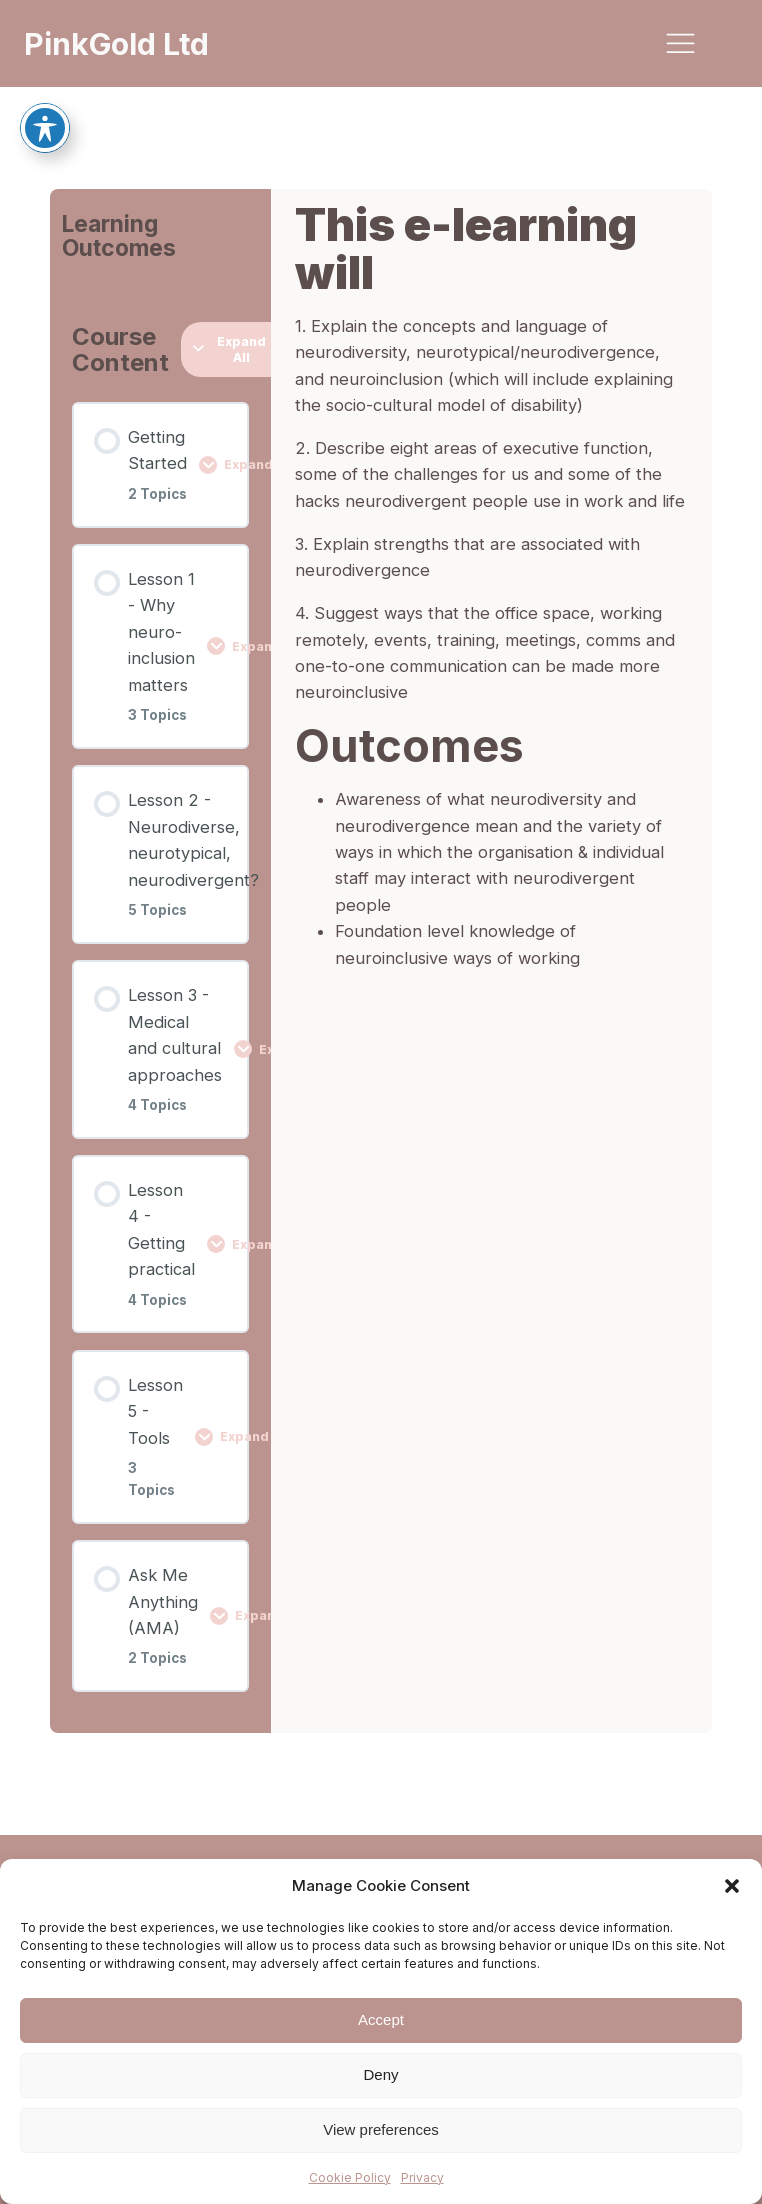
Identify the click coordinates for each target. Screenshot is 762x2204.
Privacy (422, 2177)
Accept (381, 2019)
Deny (380, 2074)
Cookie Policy (350, 2177)
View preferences (381, 2129)
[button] (732, 1886)
